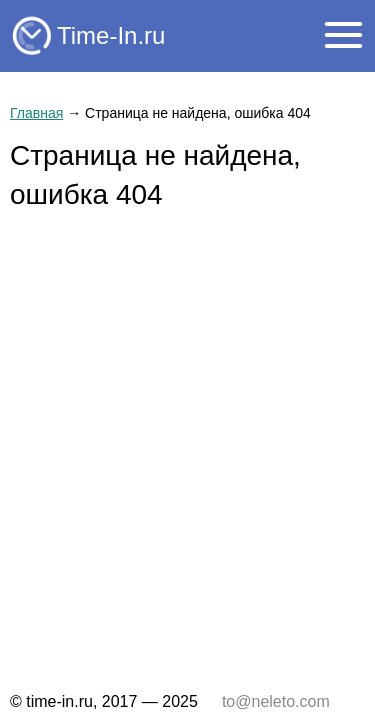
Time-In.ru (111, 35)
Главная (36, 113)
